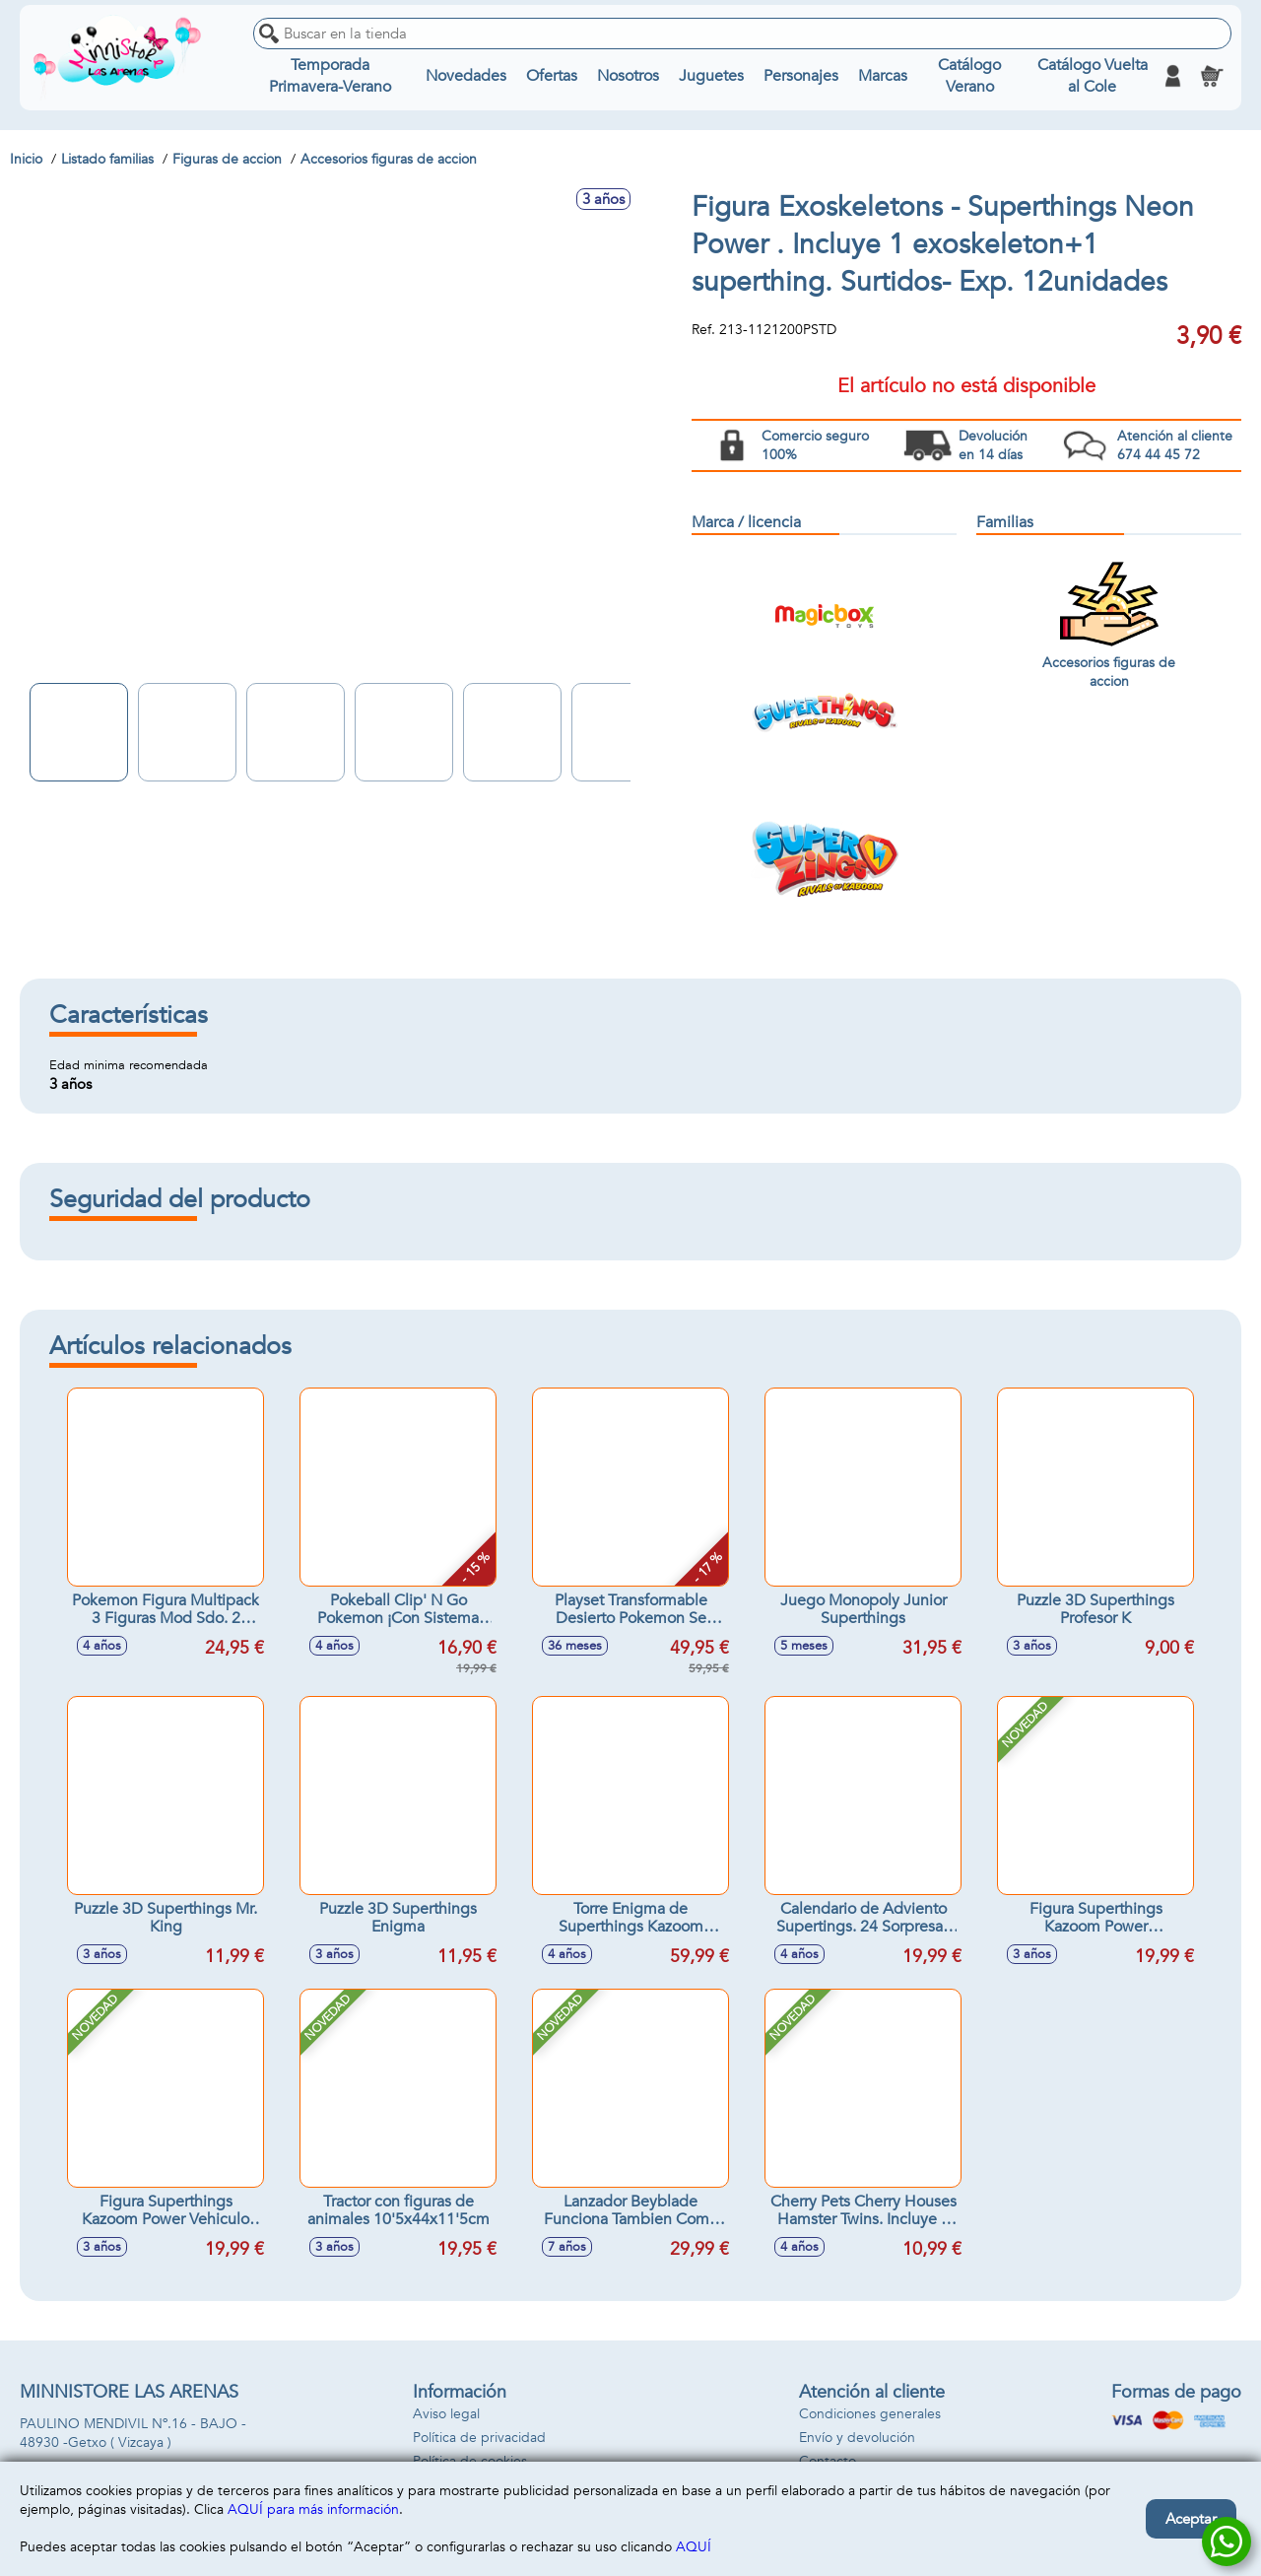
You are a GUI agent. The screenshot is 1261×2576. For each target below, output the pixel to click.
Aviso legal (446, 2414)
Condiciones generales (870, 2414)
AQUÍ (693, 2547)
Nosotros (628, 76)
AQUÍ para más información (313, 2509)
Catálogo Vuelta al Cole (1092, 76)
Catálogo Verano (969, 76)
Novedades (466, 76)
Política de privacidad (479, 2437)
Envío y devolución (857, 2437)
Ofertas (551, 76)
